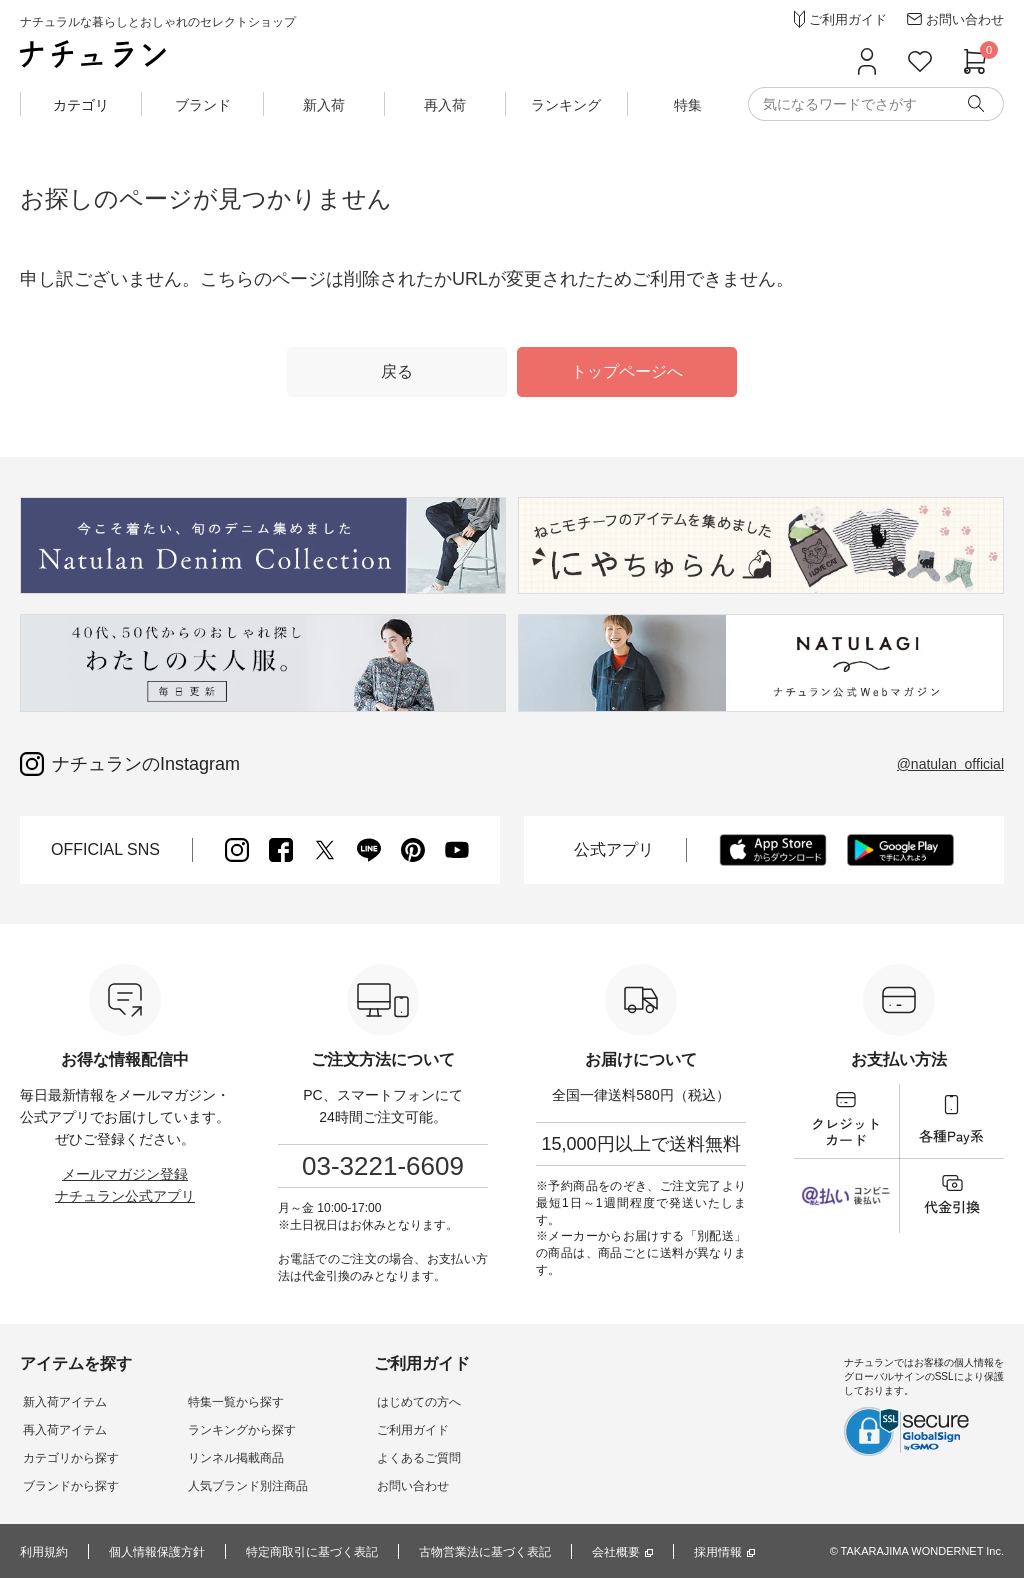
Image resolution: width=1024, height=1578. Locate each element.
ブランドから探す (68, 1486)
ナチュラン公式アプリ (125, 1196)
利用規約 (44, 1552)
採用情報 (718, 1552)
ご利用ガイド (400, 1430)
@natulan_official (950, 764)
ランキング (566, 105)
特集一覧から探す (228, 1402)
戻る (397, 371)
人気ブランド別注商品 (240, 1486)
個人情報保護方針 (157, 1552)
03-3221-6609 (383, 1166)
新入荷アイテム (62, 1402)
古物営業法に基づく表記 (485, 1552)
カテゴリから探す (68, 1458)
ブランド (203, 105)
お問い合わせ (400, 1486)
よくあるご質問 (406, 1458)
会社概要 (616, 1552)
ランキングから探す (234, 1430)
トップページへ (627, 371)
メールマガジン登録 (125, 1174)
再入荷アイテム (62, 1430)
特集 (688, 105)
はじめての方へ (406, 1402)
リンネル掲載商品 (228, 1458)
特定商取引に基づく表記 (312, 1552)
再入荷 (445, 105)
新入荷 (324, 105)
